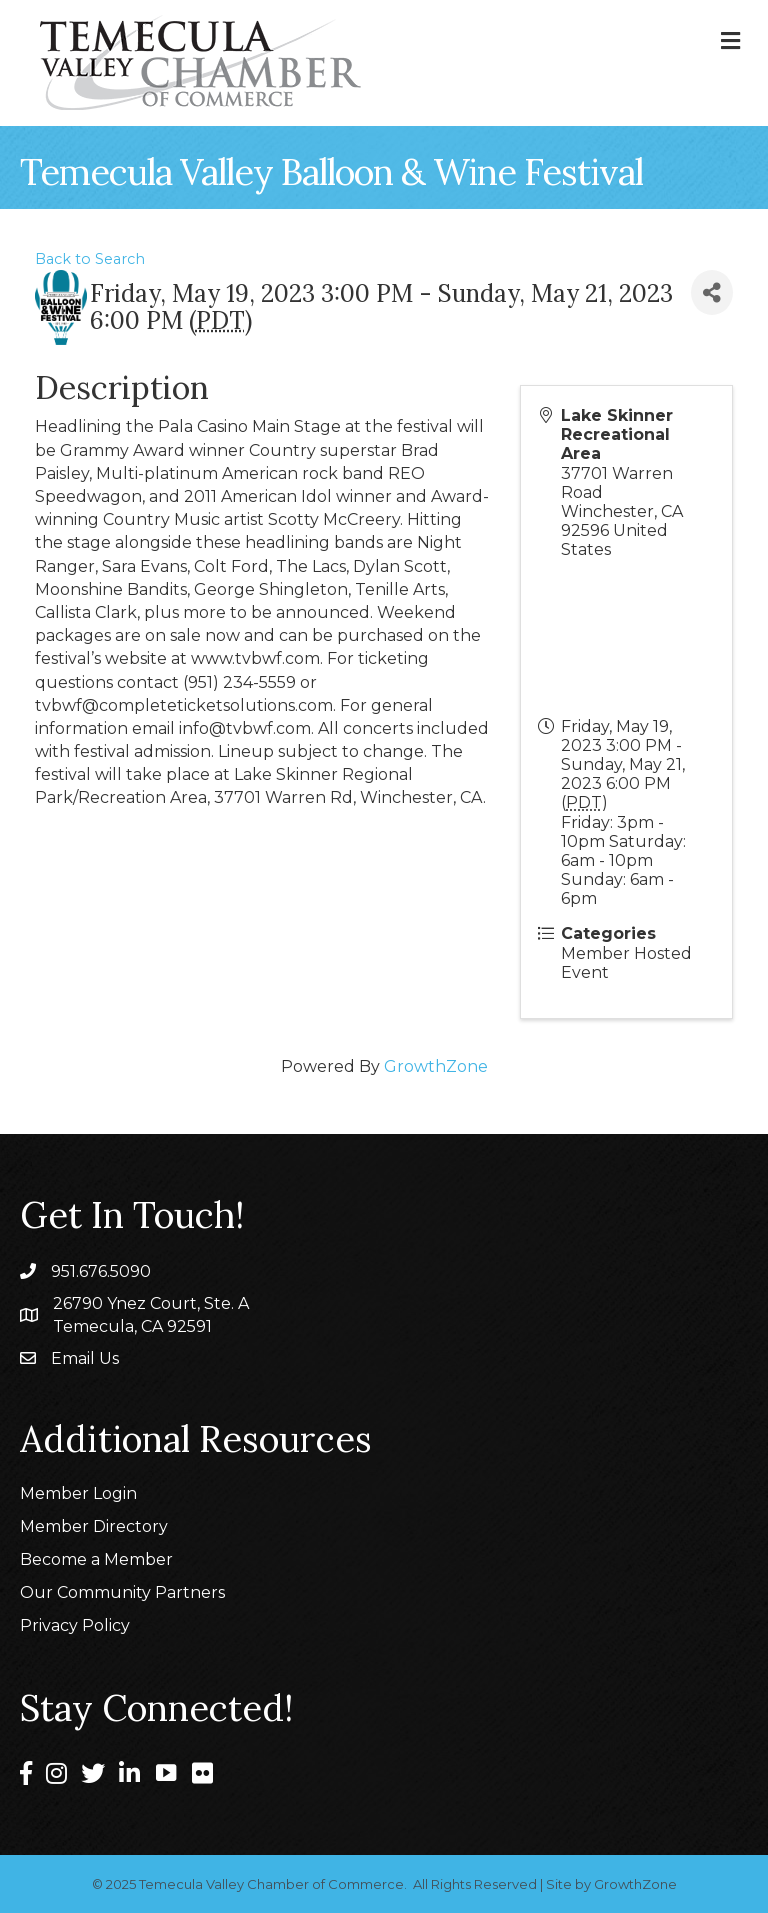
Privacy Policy (75, 1625)
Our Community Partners (122, 1592)
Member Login (78, 1493)
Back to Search (90, 259)
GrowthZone (436, 1066)
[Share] (712, 292)
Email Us (85, 1358)
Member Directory (94, 1526)
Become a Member (96, 1559)
